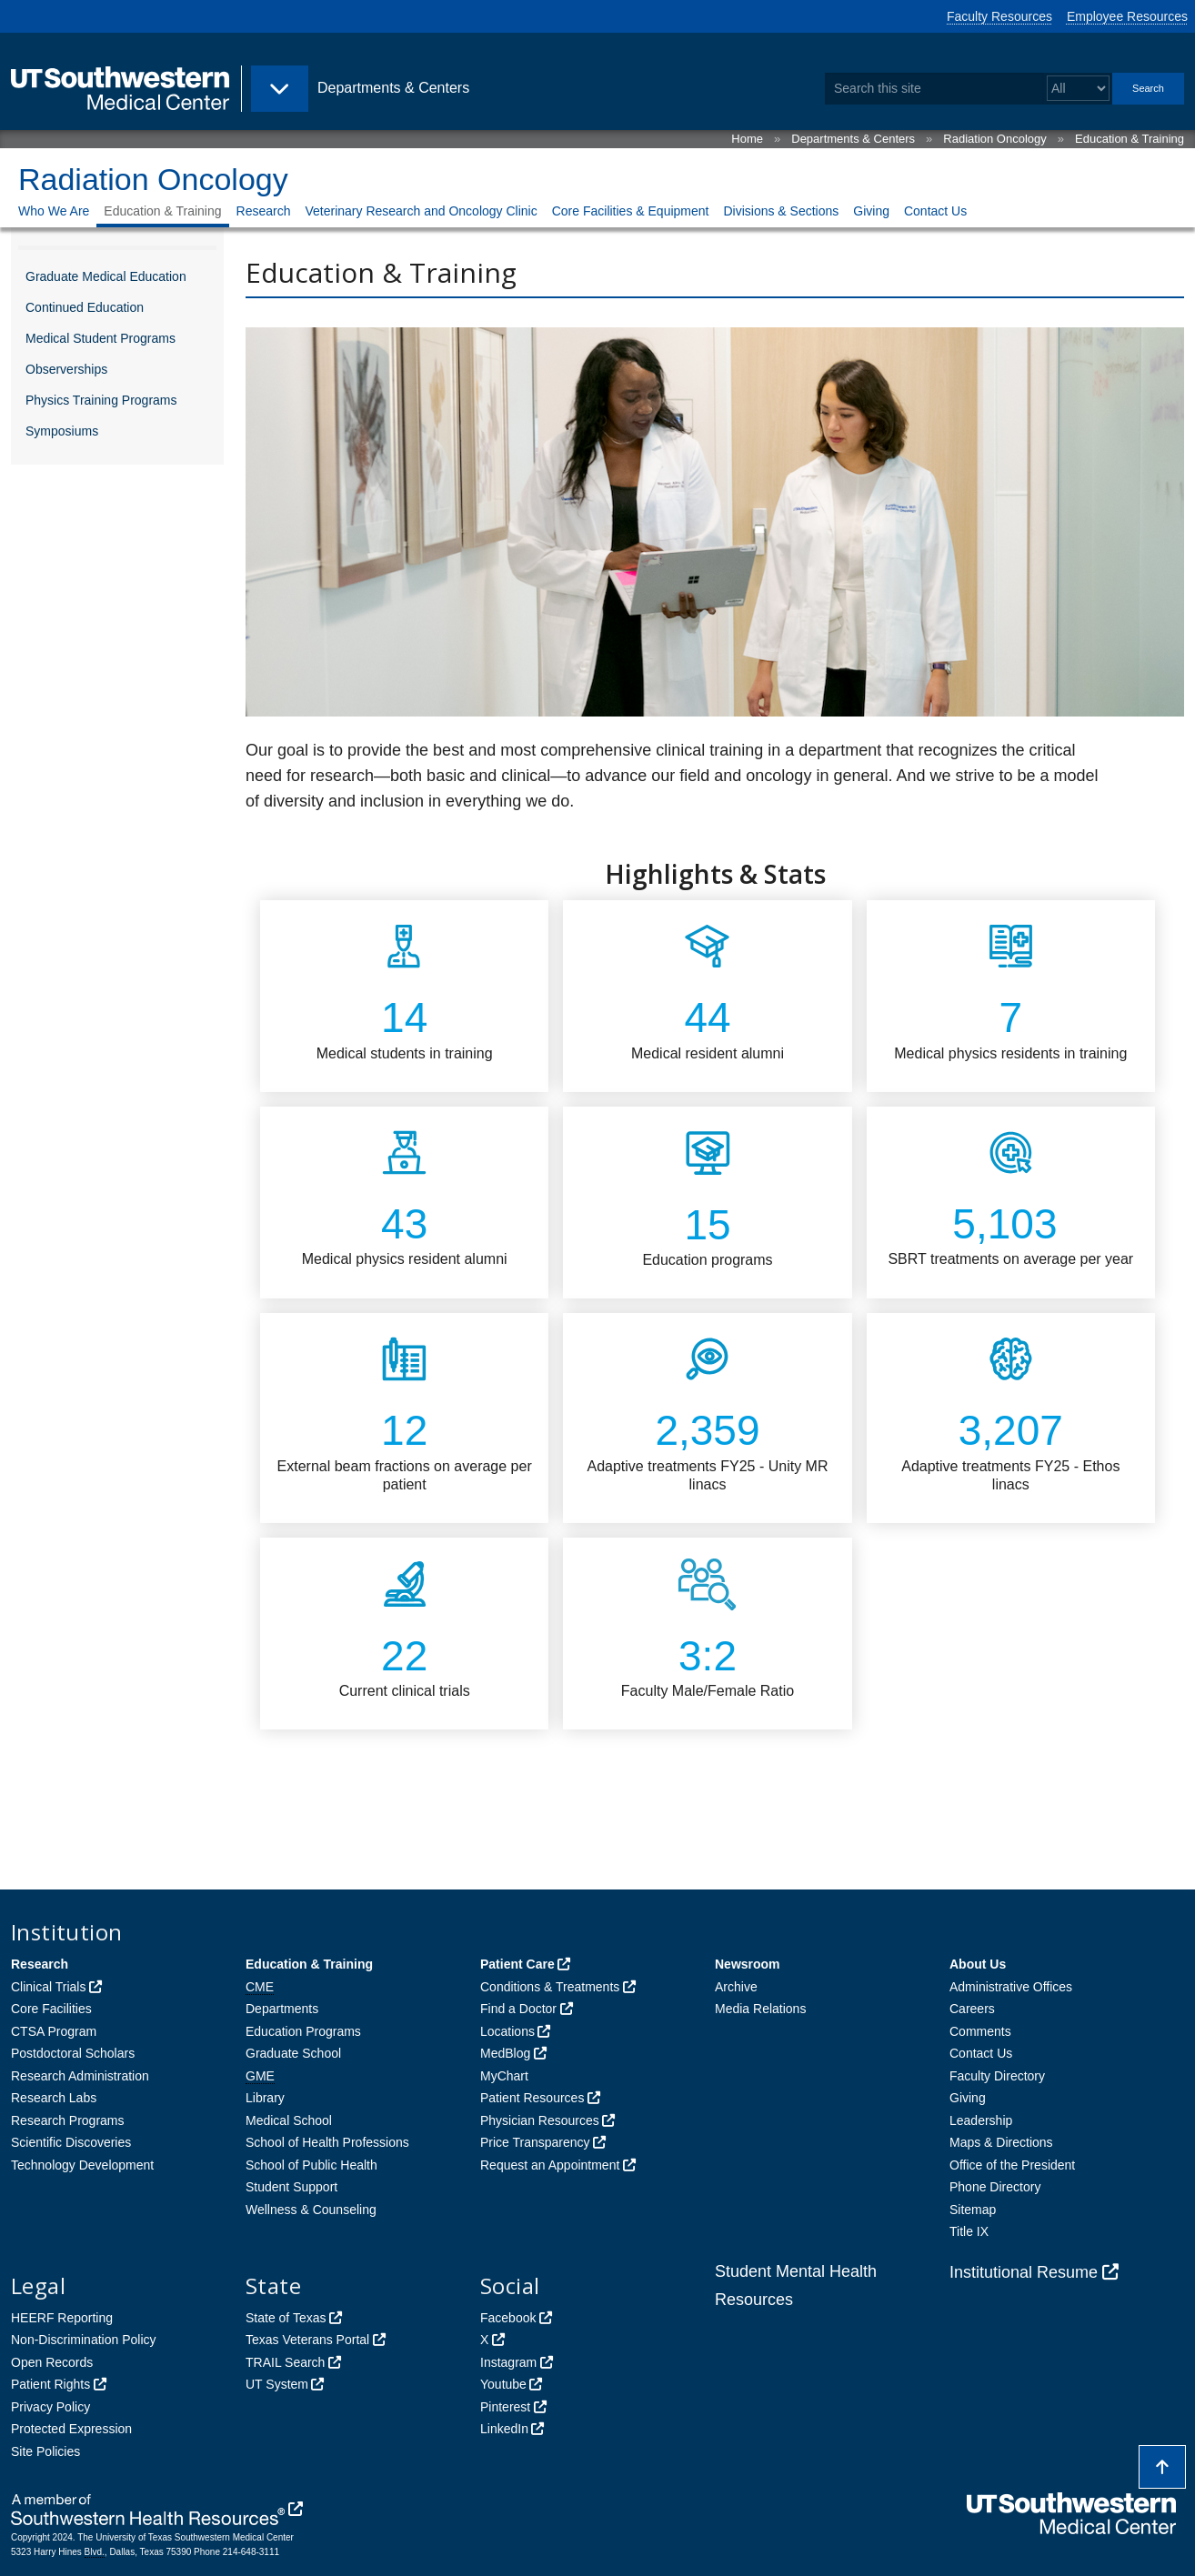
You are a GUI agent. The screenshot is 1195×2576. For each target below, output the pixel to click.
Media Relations (760, 2008)
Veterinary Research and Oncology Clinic (421, 211)
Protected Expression (71, 2428)
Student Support (291, 2187)
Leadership (980, 2120)
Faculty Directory (997, 2076)
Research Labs (53, 2097)
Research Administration (80, 2076)
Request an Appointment (549, 2165)
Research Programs (68, 2120)
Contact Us (935, 211)
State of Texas (286, 2317)
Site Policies (45, 2451)
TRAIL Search (285, 2362)
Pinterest (505, 2407)
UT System (277, 2384)
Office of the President (1012, 2165)
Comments (980, 2031)
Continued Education (84, 307)
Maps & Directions (1001, 2142)
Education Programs (303, 2031)
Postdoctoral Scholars (73, 2053)
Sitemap (972, 2209)
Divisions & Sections (781, 211)
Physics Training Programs (101, 400)
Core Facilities (51, 2008)
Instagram (508, 2362)
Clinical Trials (48, 1987)
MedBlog (505, 2053)
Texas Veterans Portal (307, 2339)
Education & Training (1129, 138)
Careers (972, 2008)
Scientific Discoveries (71, 2142)
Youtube (503, 2384)
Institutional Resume (1023, 2272)
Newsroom (747, 1964)
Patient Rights (50, 2384)
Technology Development (82, 2165)
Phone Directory (994, 2187)
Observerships (66, 369)
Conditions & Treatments (549, 1987)
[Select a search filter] (1078, 88)
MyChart (504, 2076)
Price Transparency (535, 2142)
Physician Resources (539, 2120)
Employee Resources (1127, 16)
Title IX (969, 2231)
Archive (736, 1987)
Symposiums (61, 431)
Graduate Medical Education (105, 276)
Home (747, 138)
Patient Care (517, 1964)
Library (265, 2097)
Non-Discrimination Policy (83, 2339)
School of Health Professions (327, 2142)
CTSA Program (53, 2031)
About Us (977, 1964)
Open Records (52, 2362)
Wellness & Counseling (311, 2209)
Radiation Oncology (994, 138)
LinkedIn (504, 2428)
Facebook (508, 2317)
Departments (282, 2008)
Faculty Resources (999, 16)
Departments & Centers (853, 138)
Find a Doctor (518, 2008)
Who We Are (53, 211)
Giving (871, 211)
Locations (507, 2031)
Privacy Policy (50, 2407)
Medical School (289, 2120)
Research (263, 211)
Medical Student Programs (100, 338)
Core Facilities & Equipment (630, 211)
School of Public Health (311, 2165)
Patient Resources (532, 2097)
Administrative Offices (1010, 1987)
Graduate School (293, 2053)
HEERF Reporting (62, 2317)
